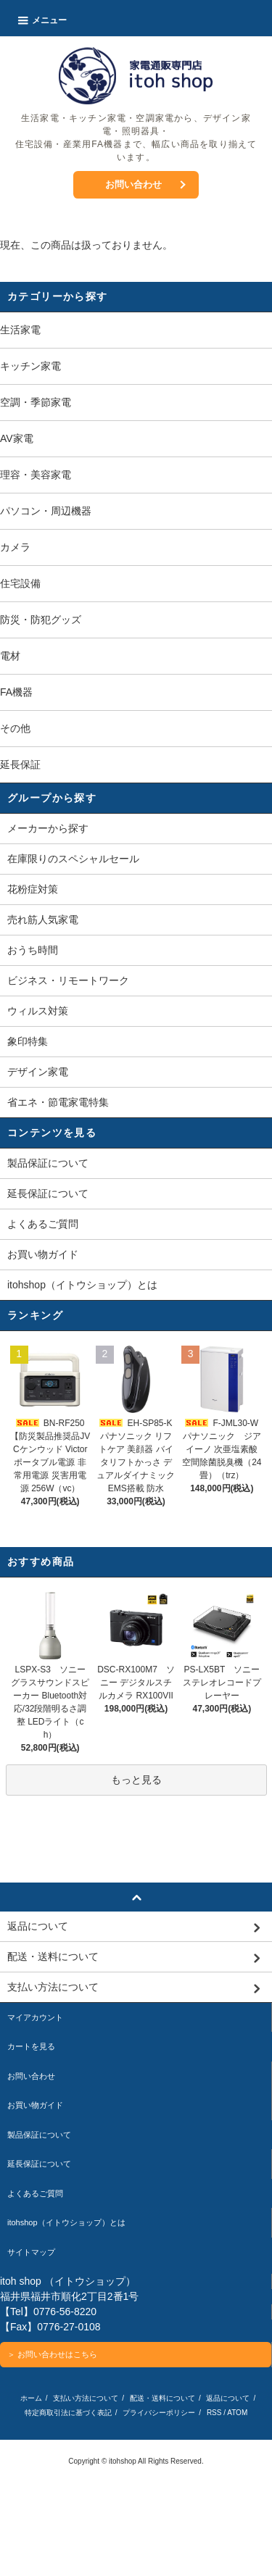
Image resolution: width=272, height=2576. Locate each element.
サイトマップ (31, 2345)
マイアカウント (35, 2110)
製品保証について (47, 1163)
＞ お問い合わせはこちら (52, 2447)
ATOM (237, 2505)
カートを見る (31, 2139)
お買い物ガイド (42, 1254)
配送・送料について (162, 2491)
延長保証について (47, 1193)
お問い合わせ (133, 185)
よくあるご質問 (42, 1224)
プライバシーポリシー (159, 2505)
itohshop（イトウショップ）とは (82, 1285)
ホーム (31, 2491)
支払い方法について (85, 2491)
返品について (228, 2491)
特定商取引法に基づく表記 (68, 2505)
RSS (214, 2505)
